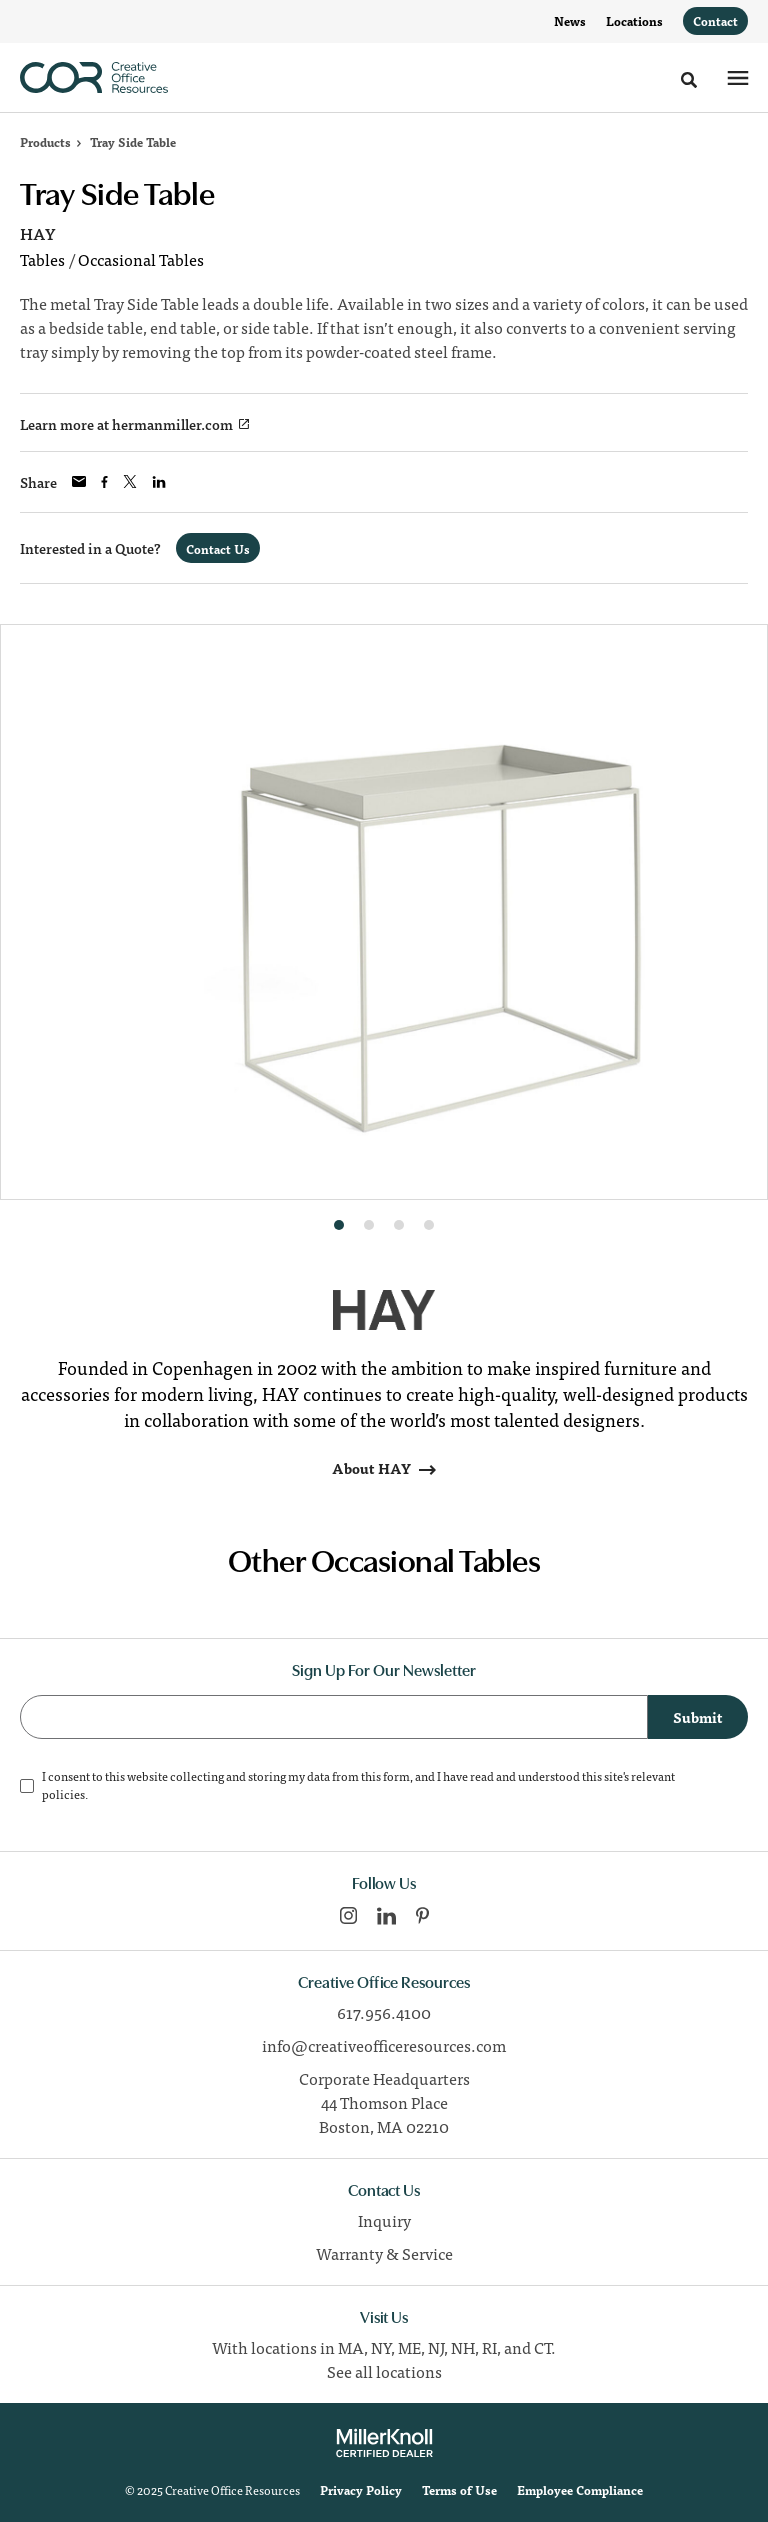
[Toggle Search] (689, 80)
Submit (698, 1717)
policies (63, 1794)
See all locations (384, 2371)
